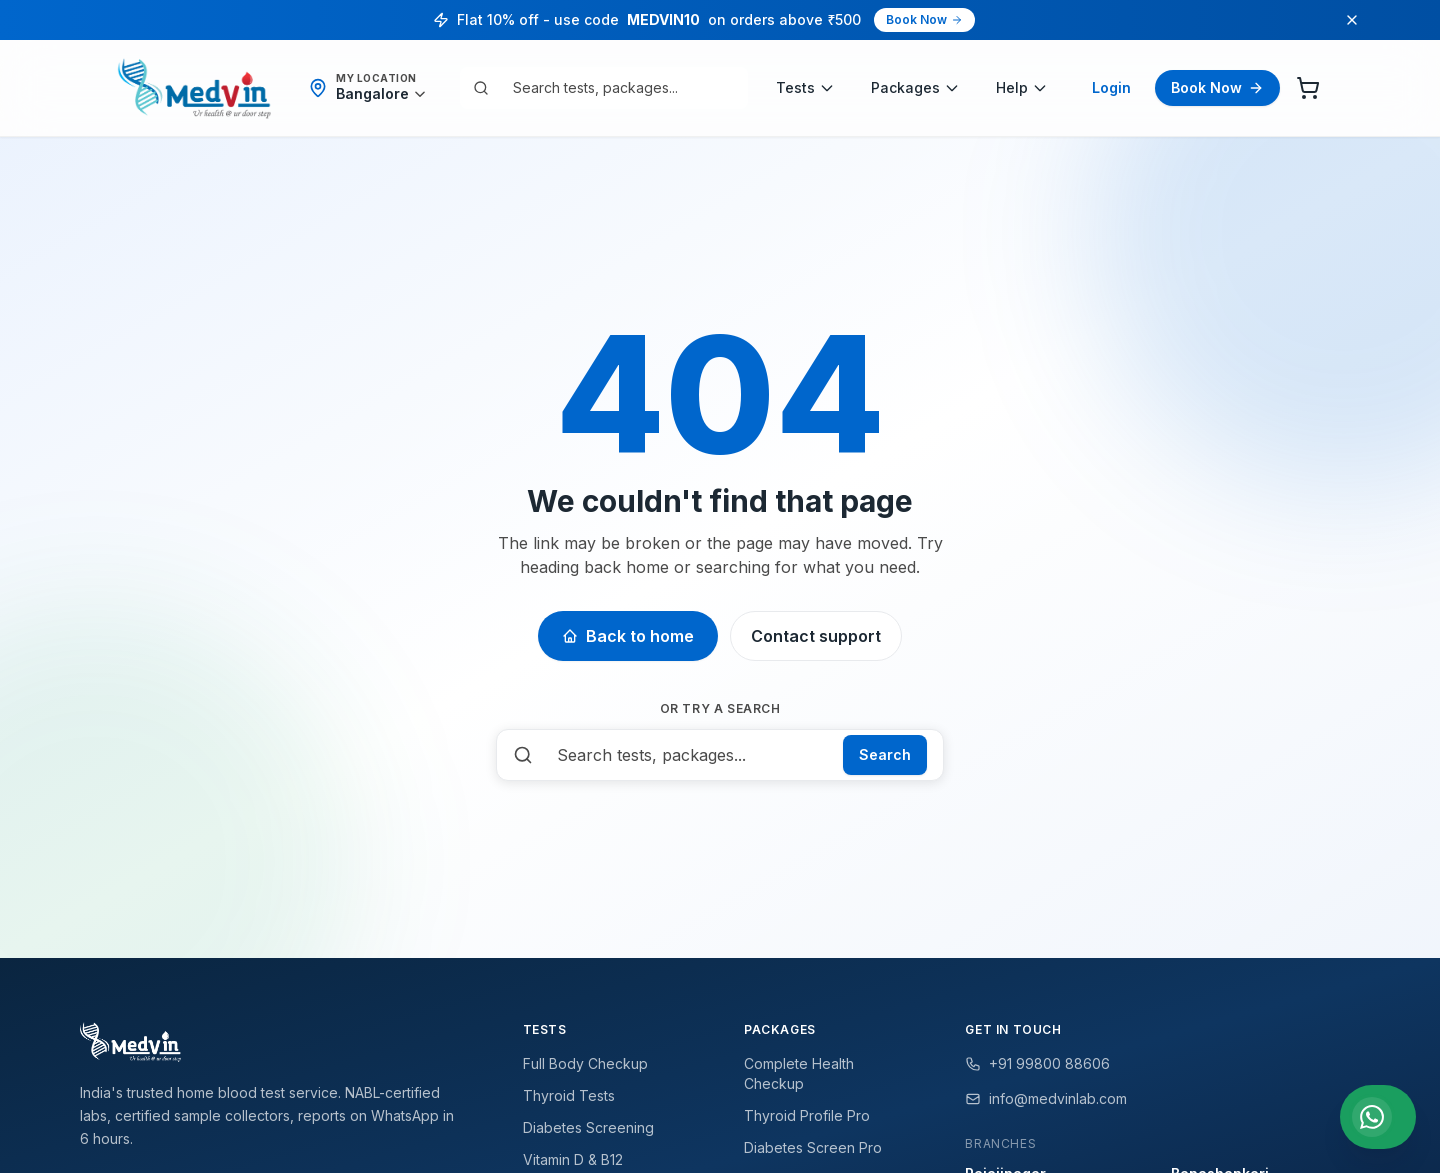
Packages (915, 87)
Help (1022, 87)
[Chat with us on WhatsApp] (1378, 1117)
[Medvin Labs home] (194, 88)
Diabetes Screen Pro (813, 1147)
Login (1111, 87)
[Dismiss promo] (1352, 20)
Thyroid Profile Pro (807, 1115)
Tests (805, 87)
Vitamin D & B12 (573, 1159)
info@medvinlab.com (1046, 1098)
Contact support (816, 636)
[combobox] (618, 88)
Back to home (628, 636)
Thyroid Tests (569, 1095)
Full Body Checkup (585, 1063)
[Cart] (1308, 88)
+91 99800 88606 (1037, 1063)
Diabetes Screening (588, 1127)
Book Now (924, 19)
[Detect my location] (381, 94)
